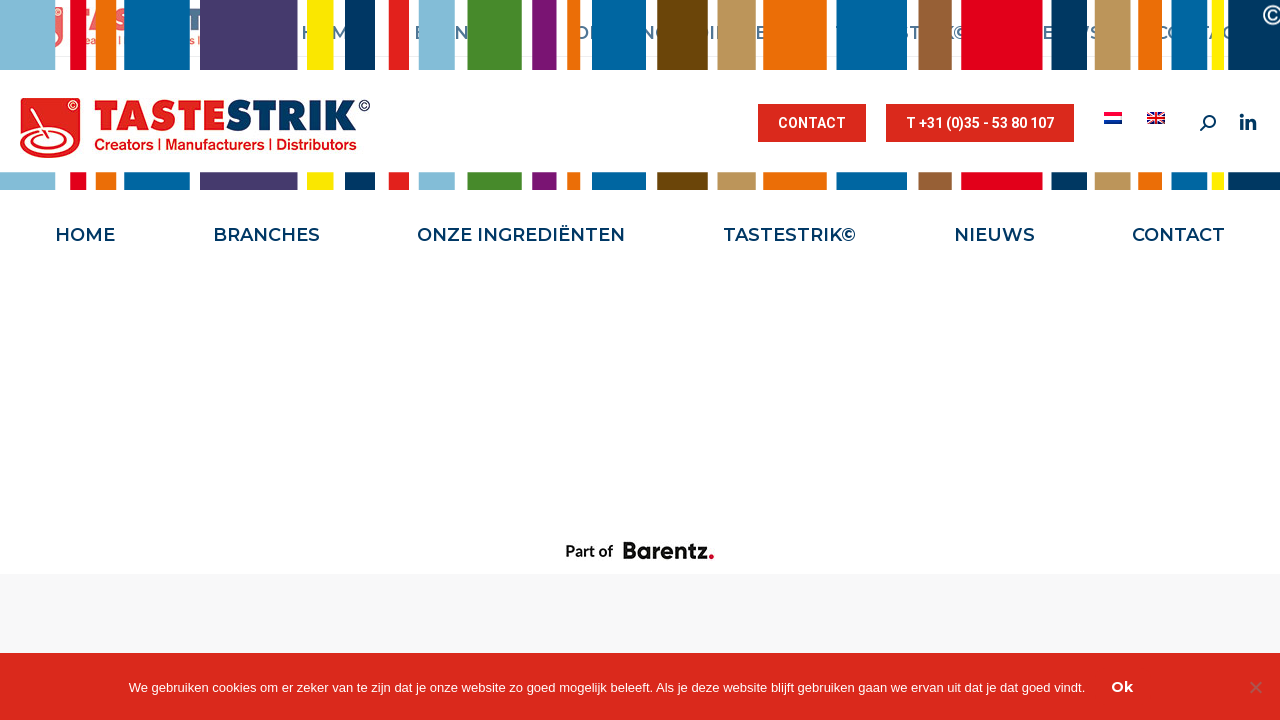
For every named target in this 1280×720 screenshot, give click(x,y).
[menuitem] (1115, 118)
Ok (1122, 687)
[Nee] (1255, 687)
